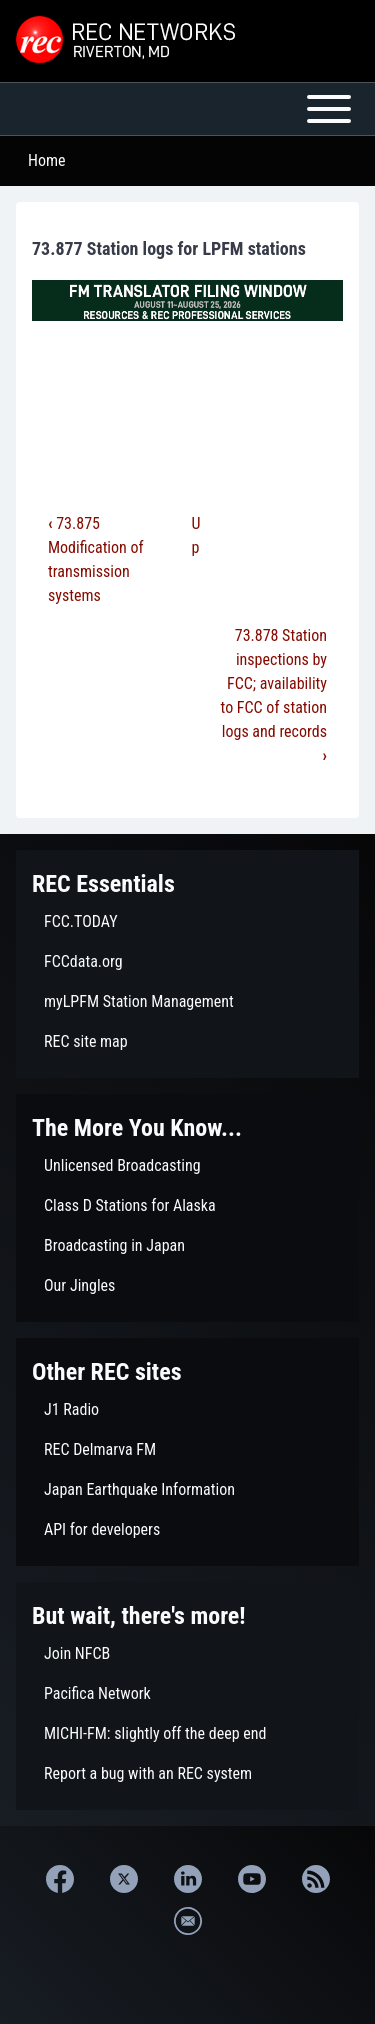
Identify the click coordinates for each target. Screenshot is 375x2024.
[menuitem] (187, 922)
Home (47, 160)
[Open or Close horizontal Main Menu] (187, 109)
